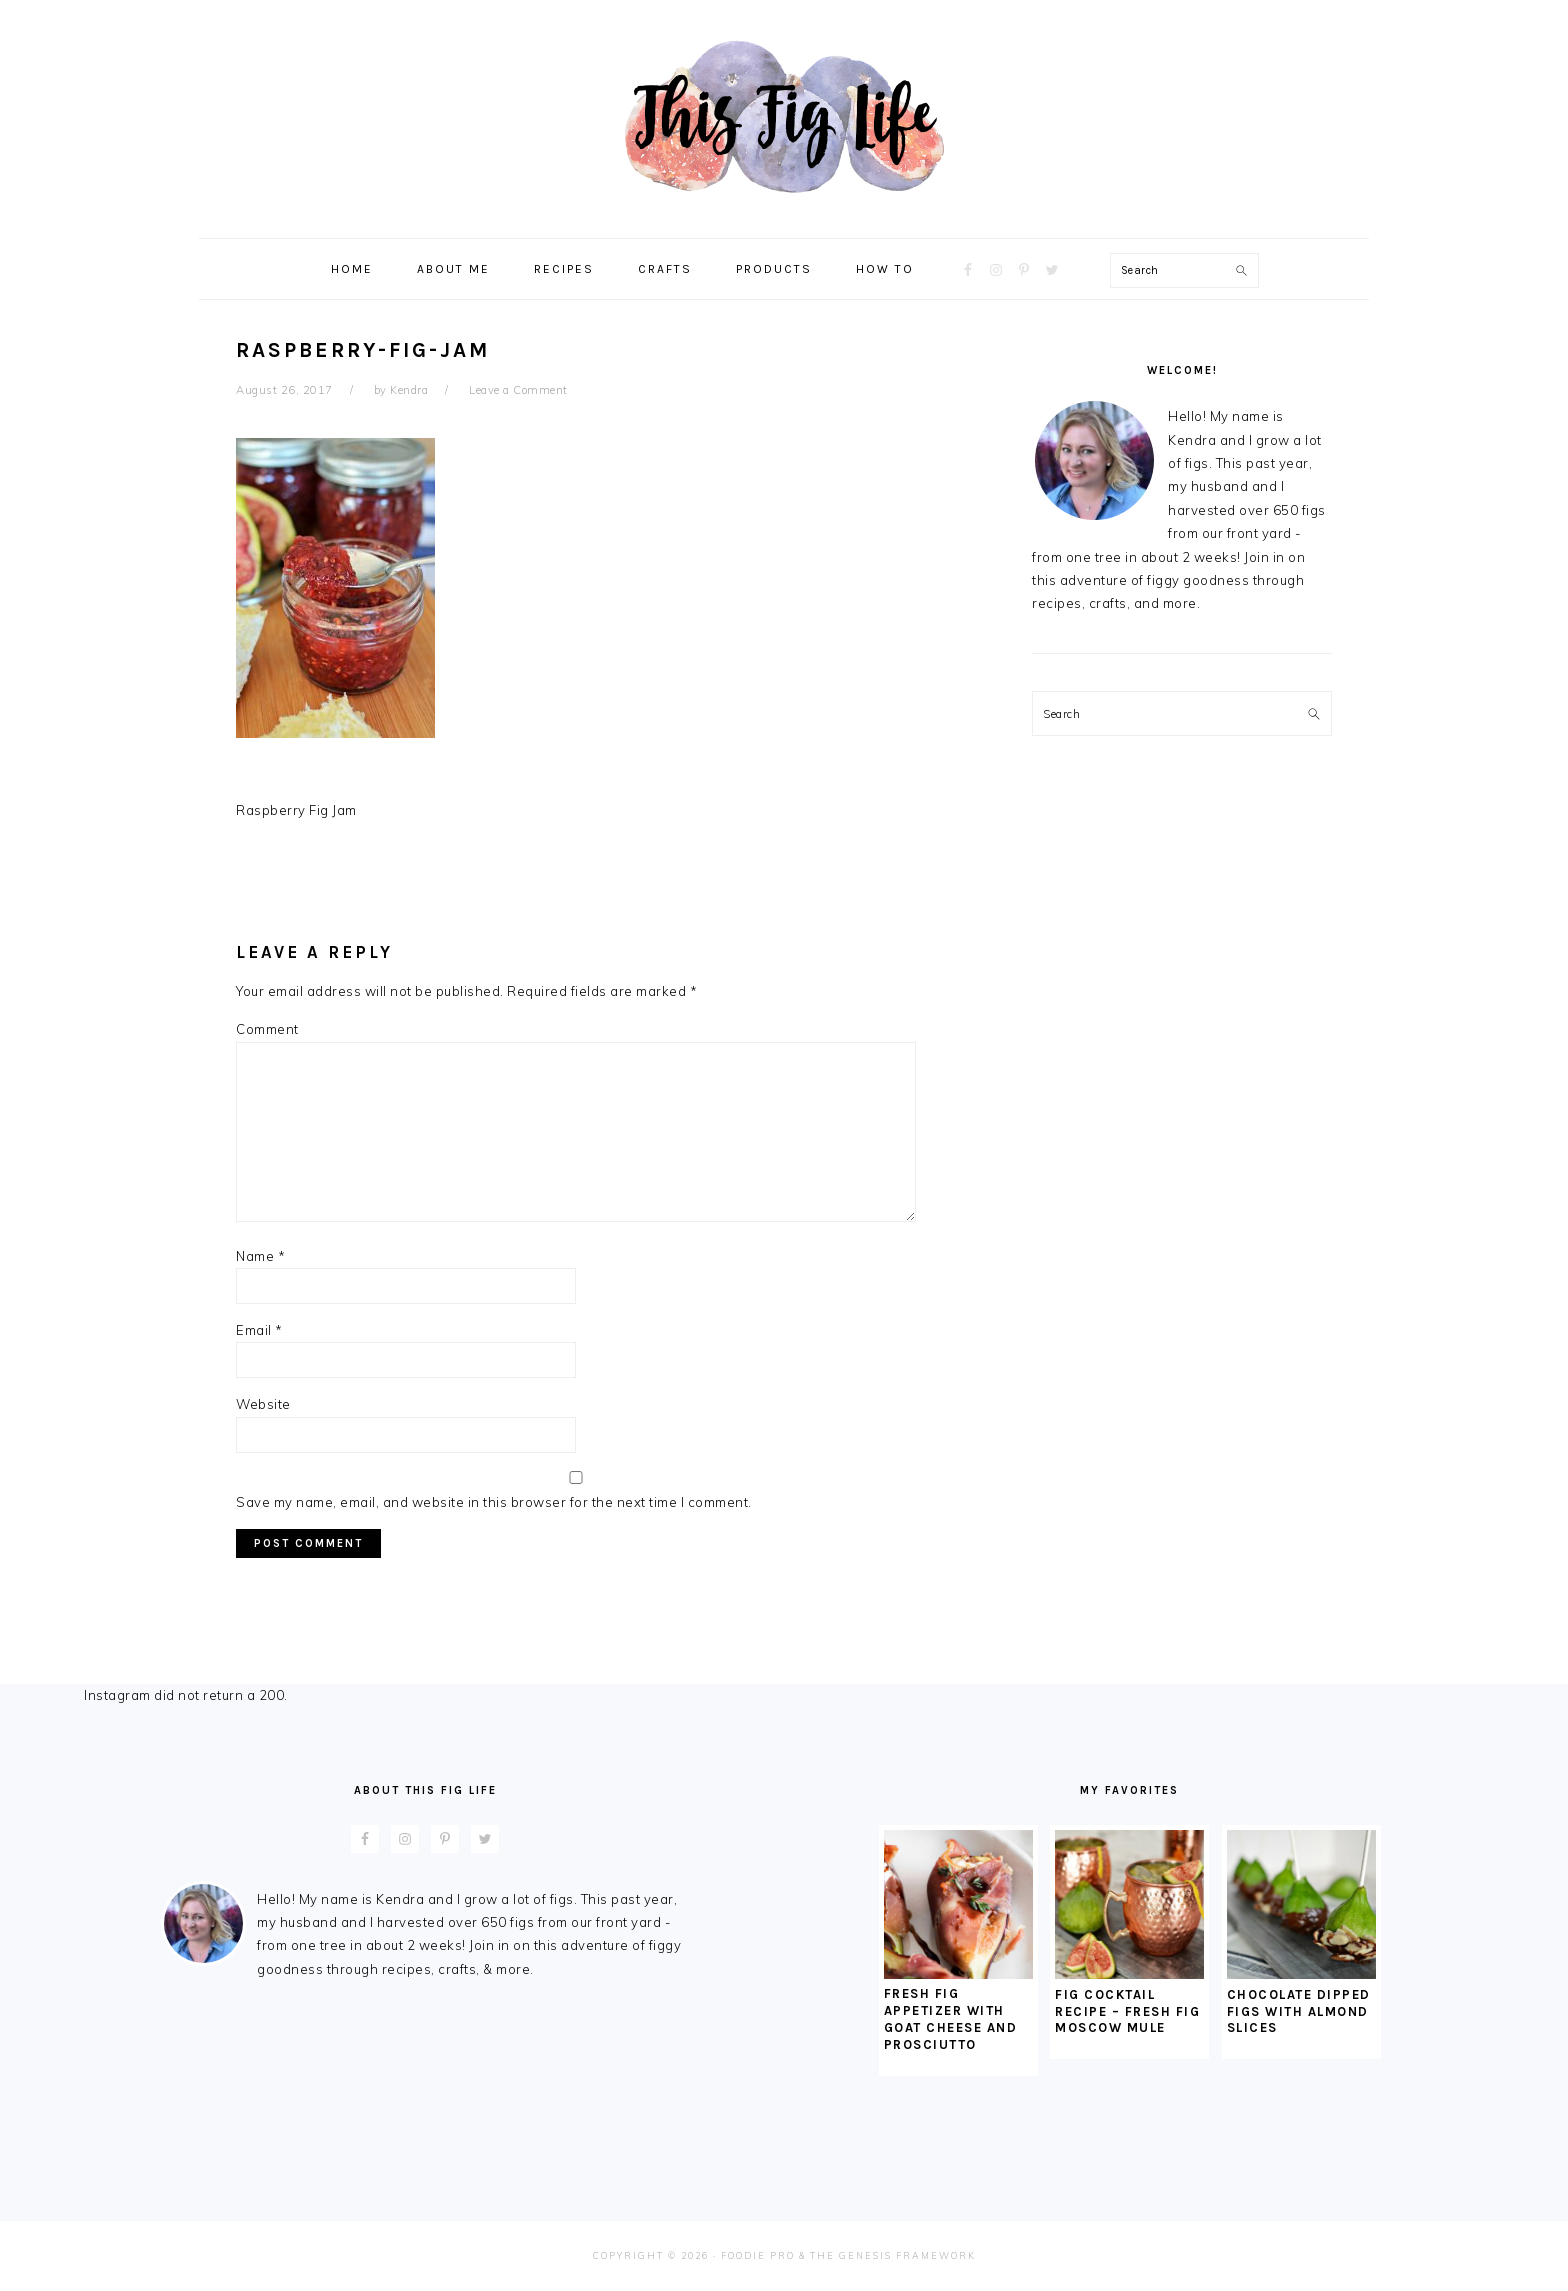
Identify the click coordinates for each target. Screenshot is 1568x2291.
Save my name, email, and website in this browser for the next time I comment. (494, 1502)
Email (259, 1330)
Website (263, 1404)
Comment (267, 1029)
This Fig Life (784, 119)
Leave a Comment (518, 390)
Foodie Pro (758, 2255)
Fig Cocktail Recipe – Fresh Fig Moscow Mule (1127, 2011)
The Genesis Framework (893, 2255)
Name (260, 1256)
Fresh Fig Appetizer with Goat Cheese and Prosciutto (951, 2019)
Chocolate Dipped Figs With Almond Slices (1299, 2011)
